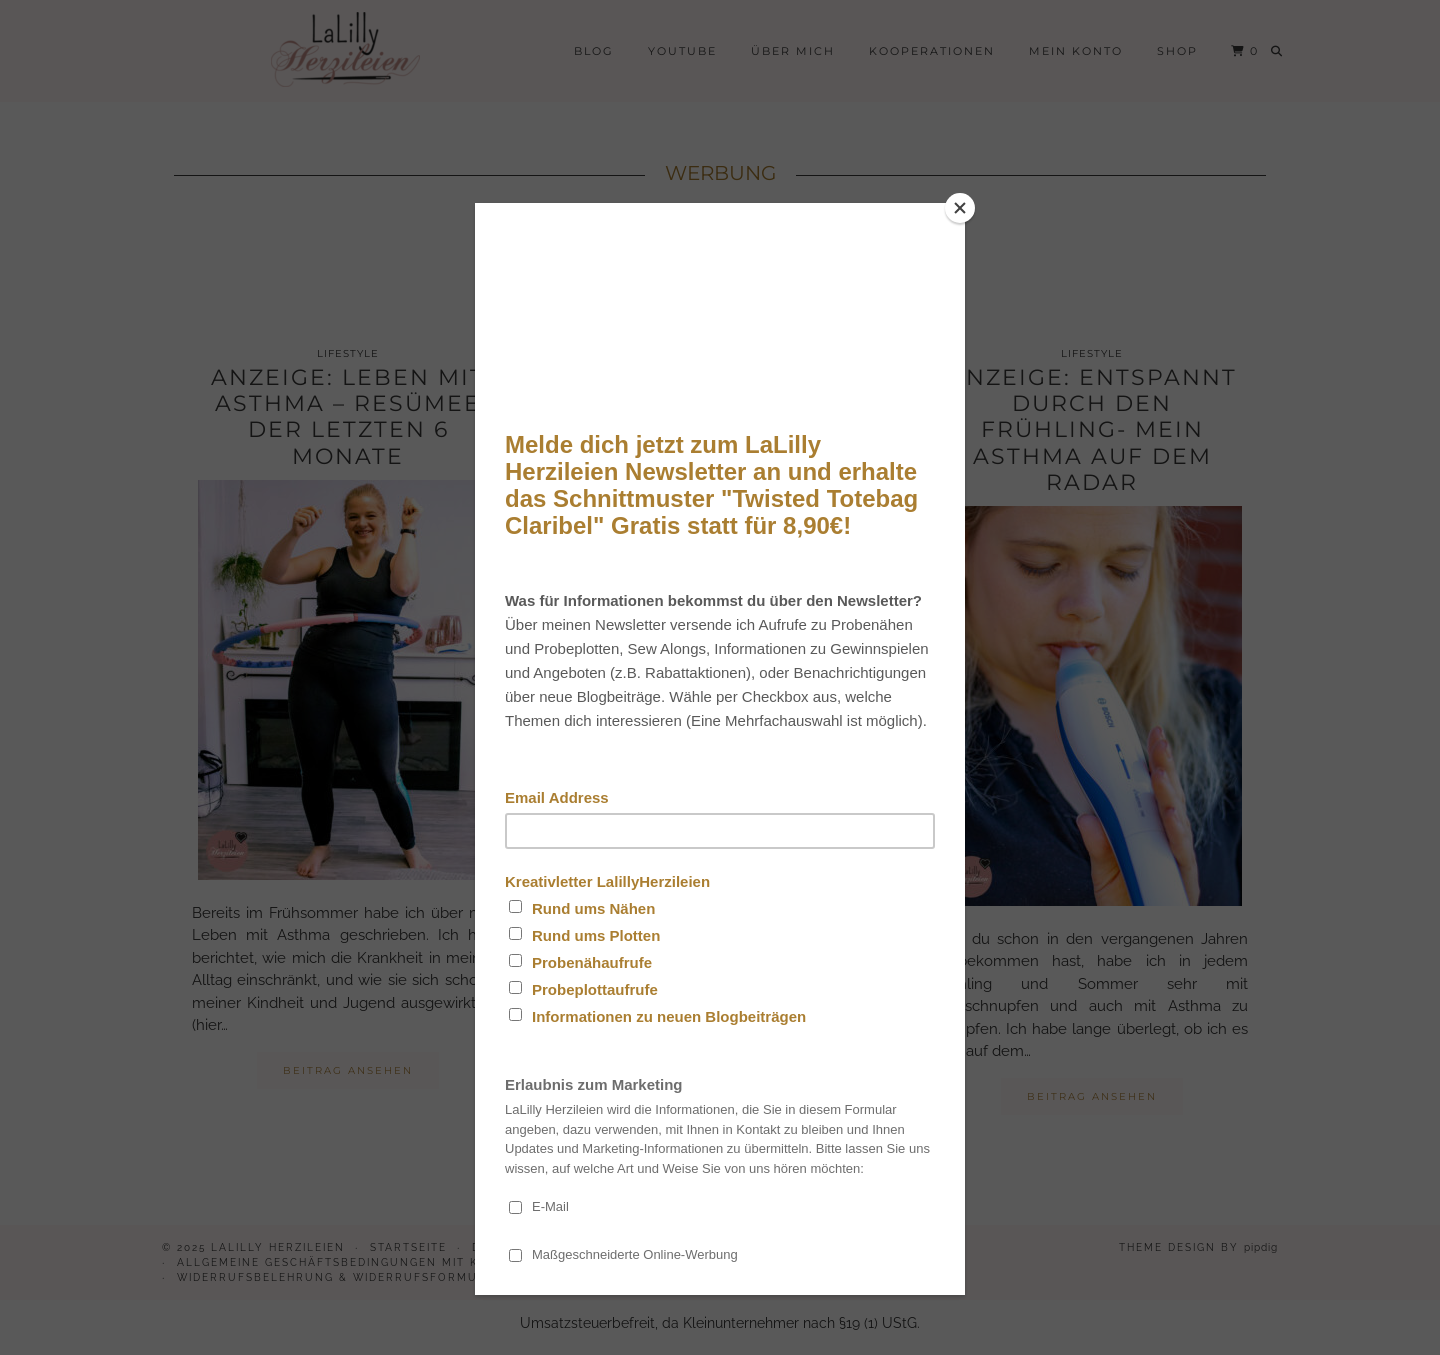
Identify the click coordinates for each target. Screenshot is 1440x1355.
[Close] (960, 208)
